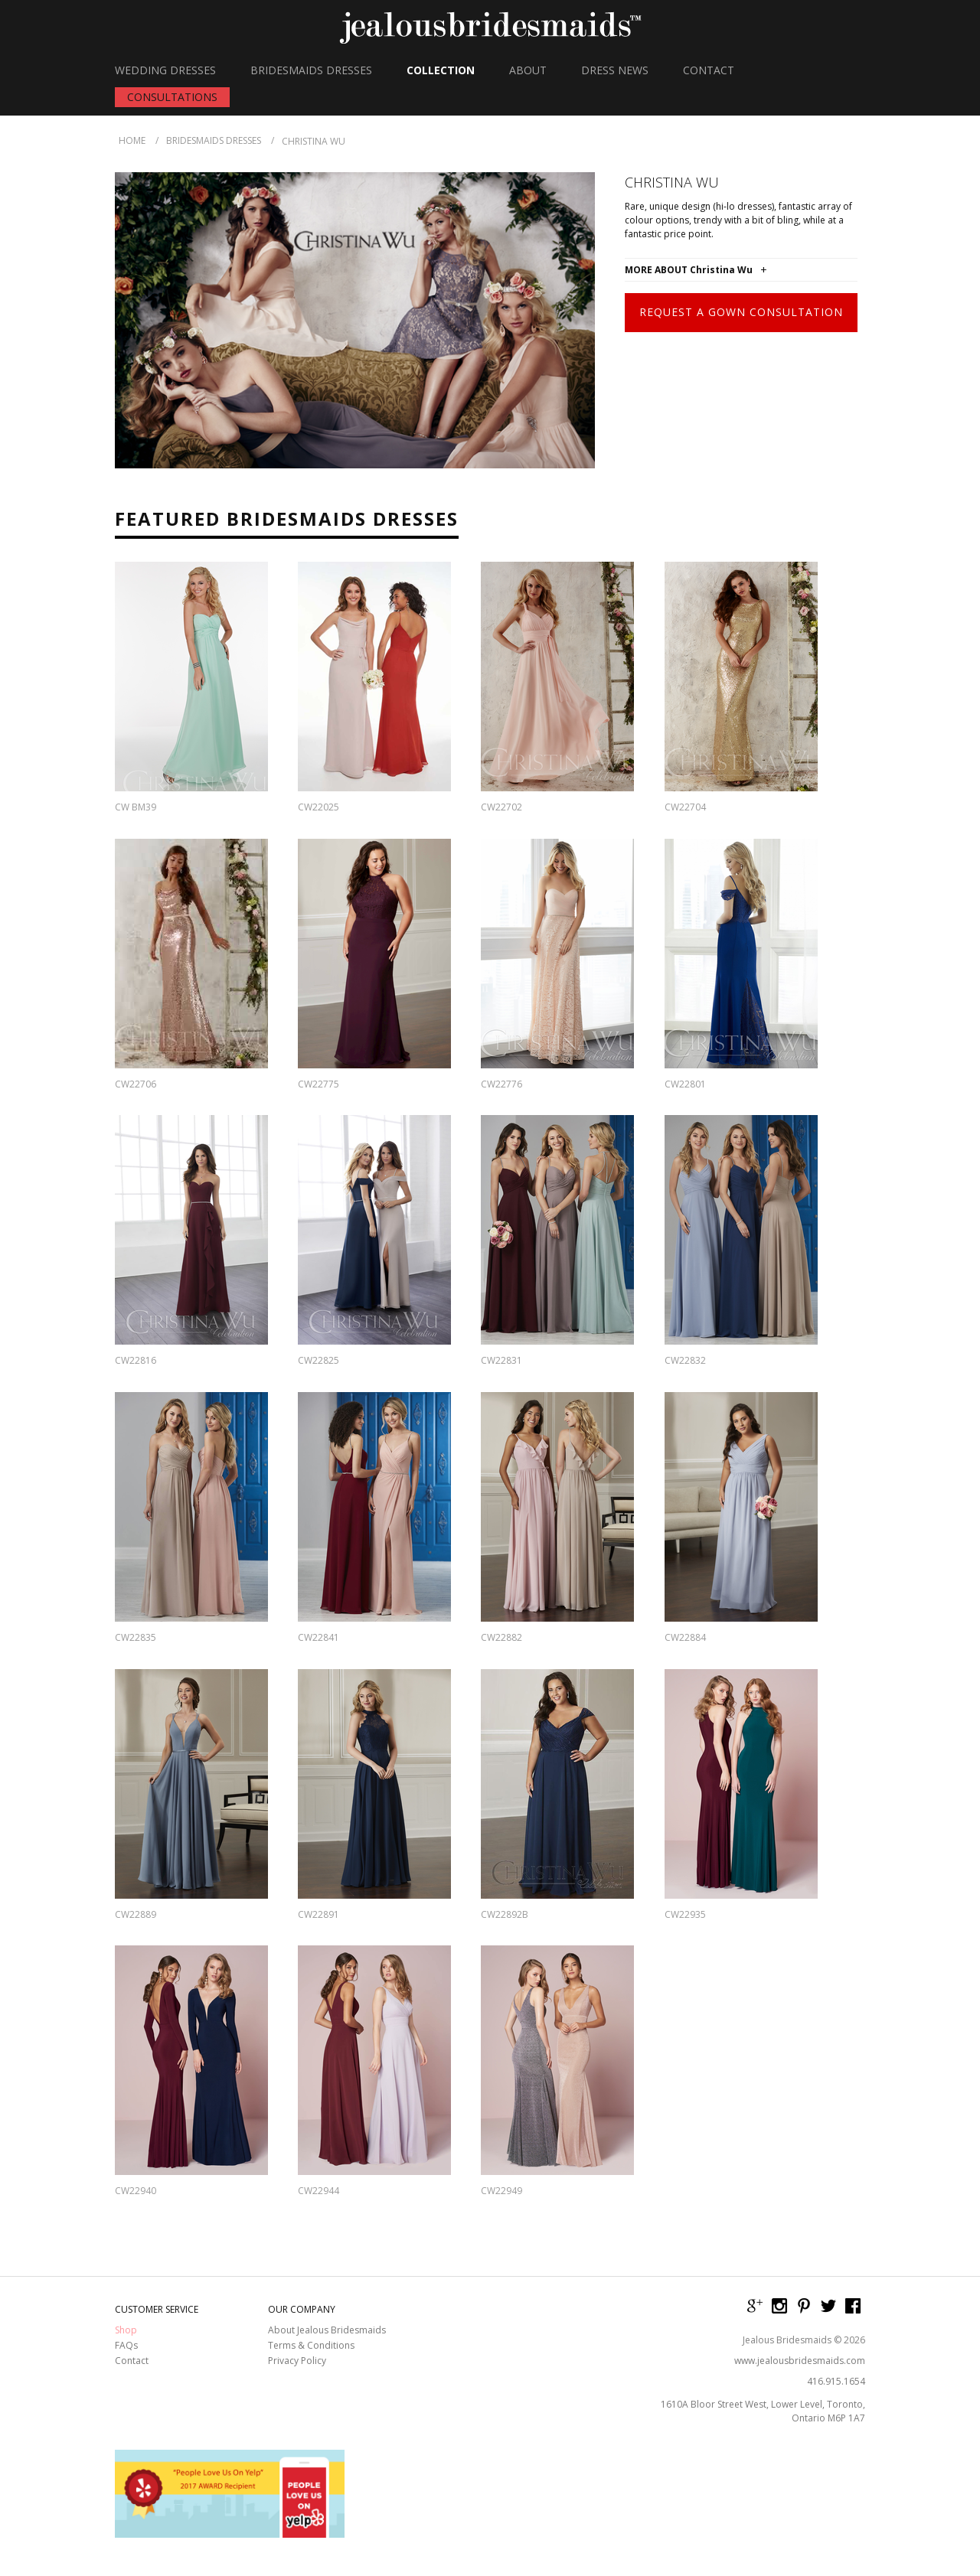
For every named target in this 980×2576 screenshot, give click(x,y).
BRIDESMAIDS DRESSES (311, 70)
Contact (132, 2361)
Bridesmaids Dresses (213, 140)
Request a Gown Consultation (741, 312)
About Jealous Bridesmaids (327, 2330)
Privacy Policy (297, 2361)
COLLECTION (441, 70)
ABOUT (528, 70)
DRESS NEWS (614, 70)
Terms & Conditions (311, 2345)
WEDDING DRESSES (165, 70)
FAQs (126, 2345)
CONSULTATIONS (172, 97)
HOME (132, 140)
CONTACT (708, 70)
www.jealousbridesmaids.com (799, 2360)
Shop (126, 2330)
